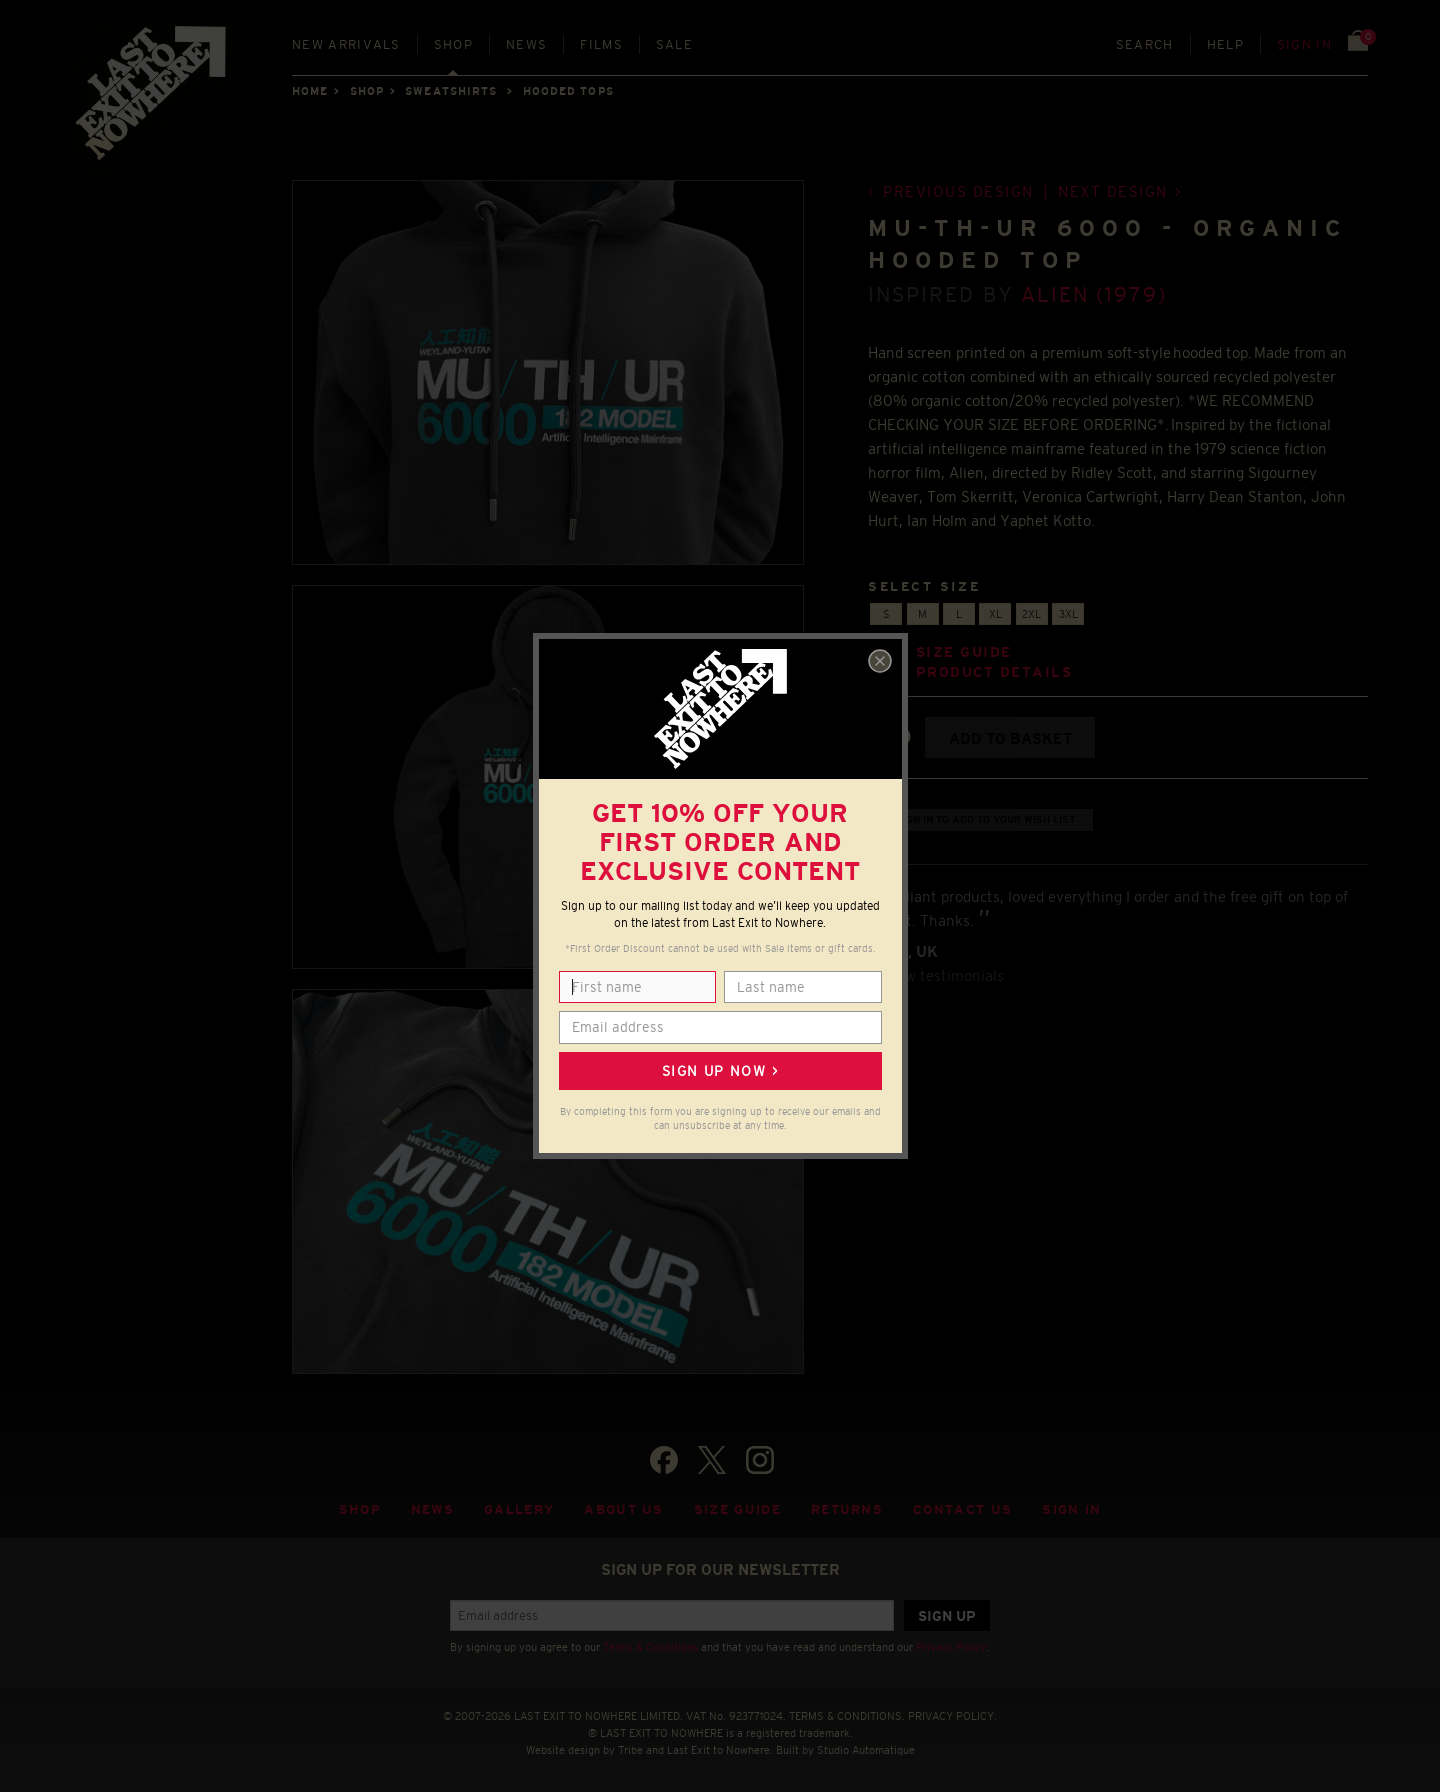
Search (1145, 44)
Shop (453, 44)
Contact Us (962, 1509)
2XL (1031, 614)
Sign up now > (720, 1071)
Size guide (737, 1509)
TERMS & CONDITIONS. (847, 1716)
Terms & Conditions (650, 1647)
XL (995, 614)
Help (1225, 44)
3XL (1068, 614)
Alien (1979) (1094, 294)
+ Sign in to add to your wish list (981, 819)
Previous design (958, 191)
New (346, 44)
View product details (970, 672)
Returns (847, 1509)
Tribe (630, 1750)
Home (310, 91)
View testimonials (943, 975)
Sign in (1304, 44)
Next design (1113, 191)
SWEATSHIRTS (451, 91)
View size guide (940, 652)
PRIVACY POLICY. (952, 1716)
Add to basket (1010, 738)
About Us (624, 1509)
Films (601, 44)
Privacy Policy (951, 1647)
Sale (674, 44)
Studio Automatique (866, 1750)
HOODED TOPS (568, 91)
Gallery (519, 1509)
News (526, 44)
